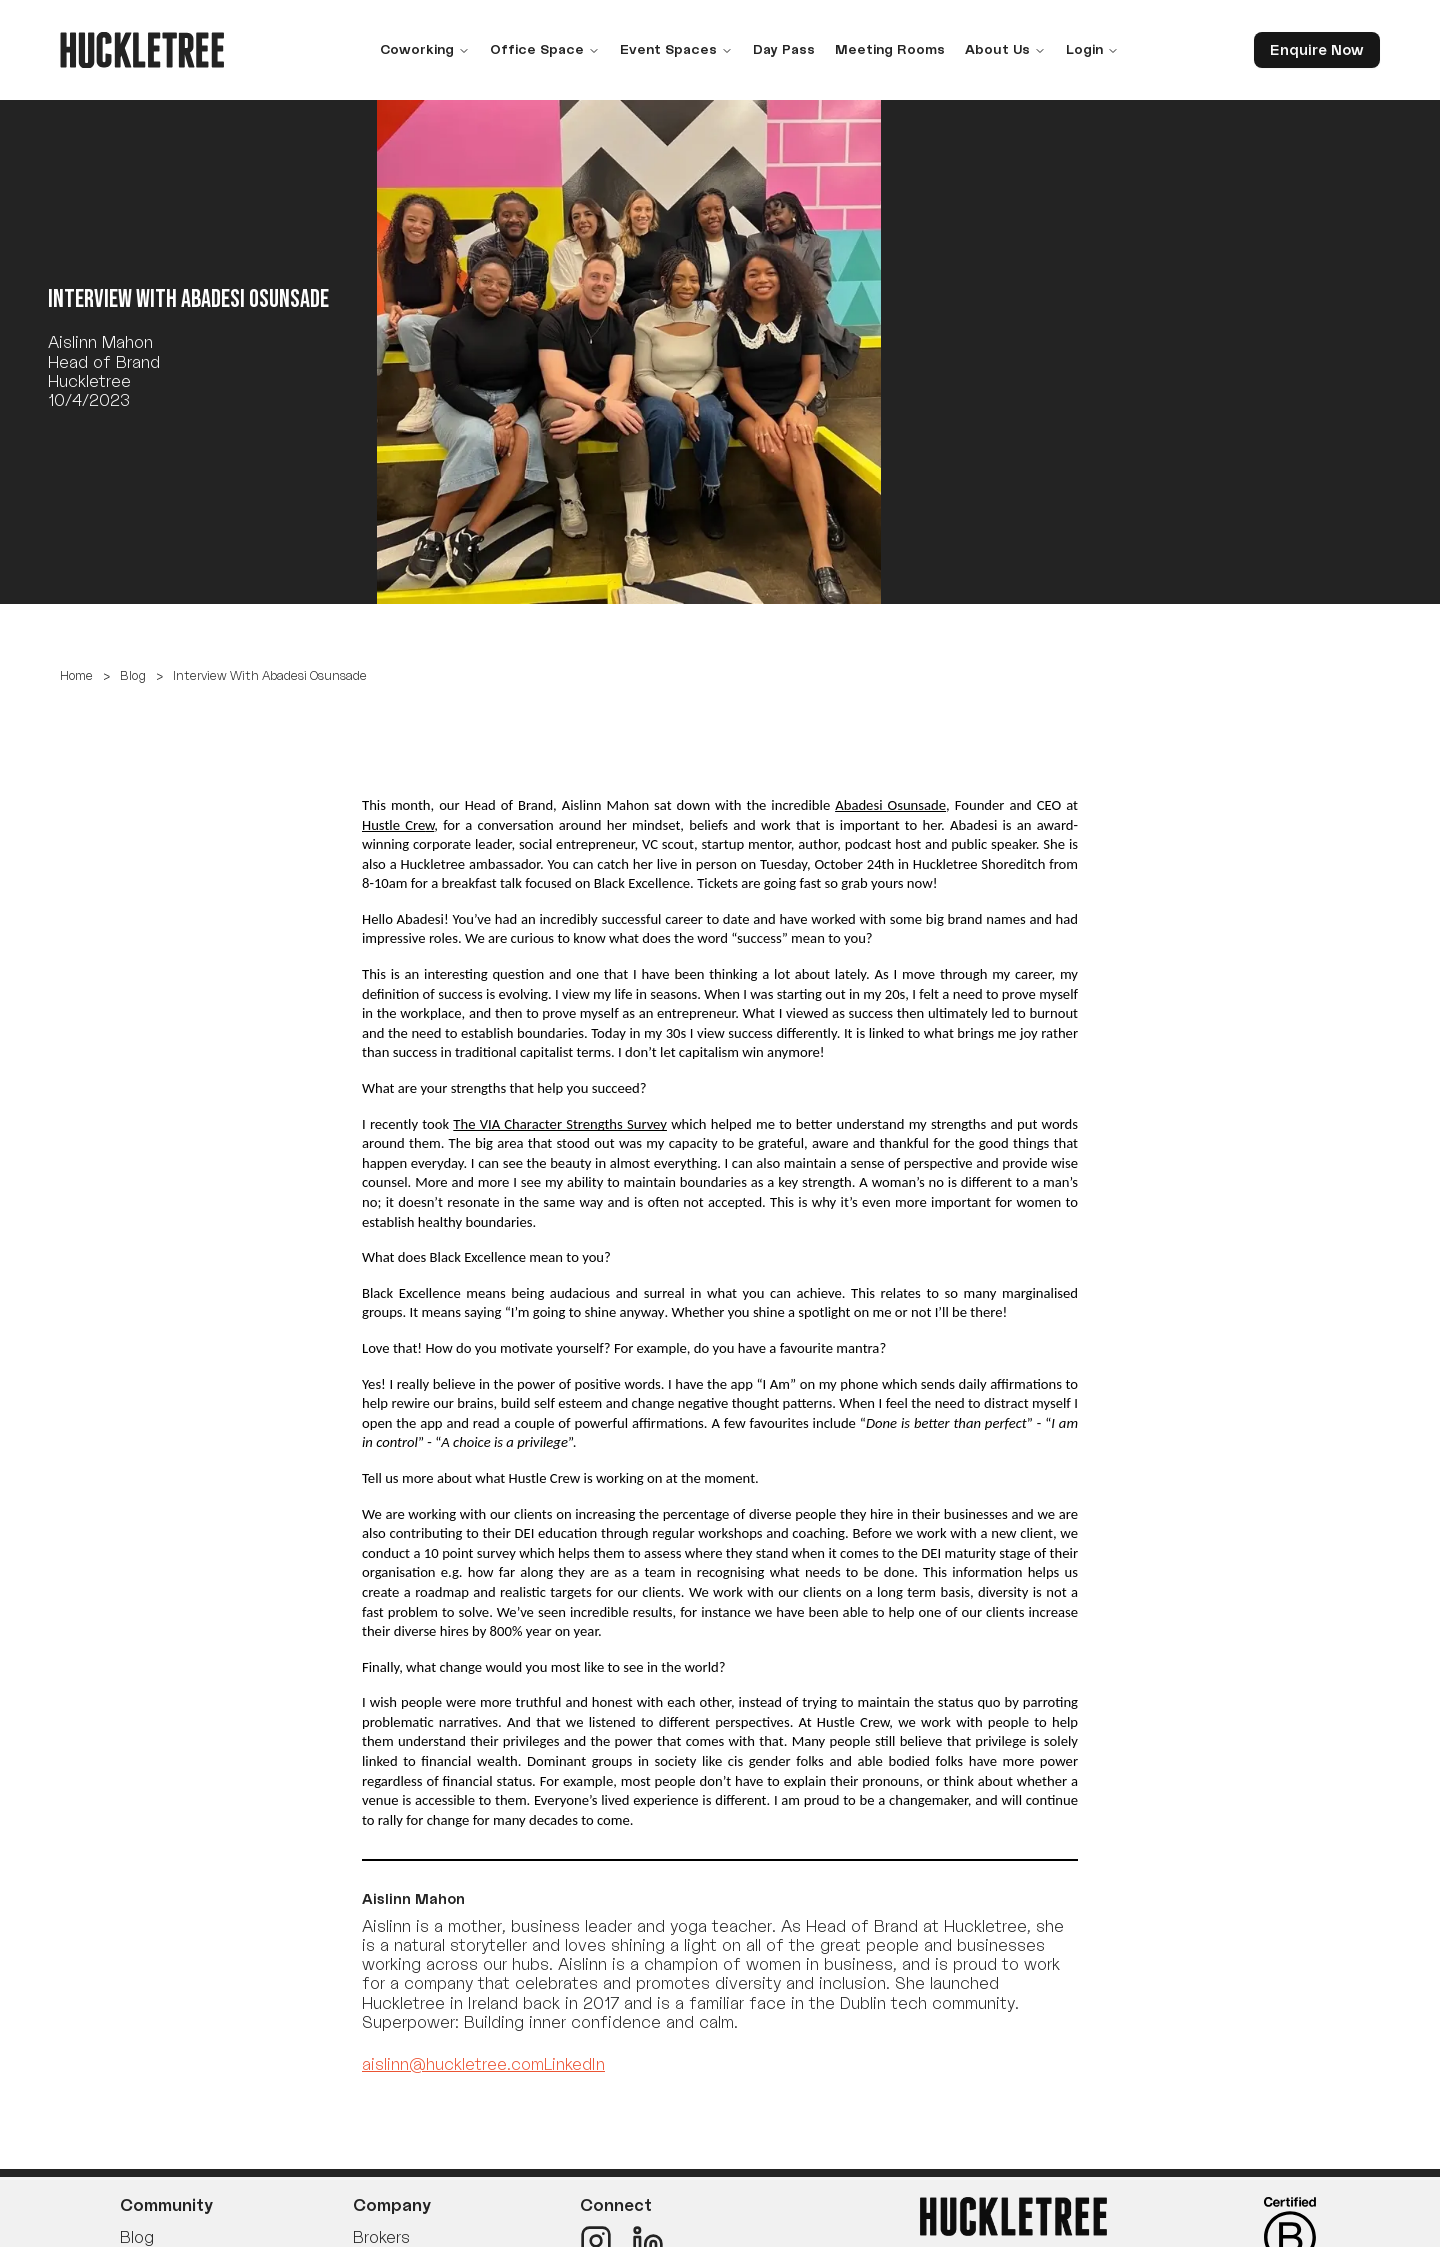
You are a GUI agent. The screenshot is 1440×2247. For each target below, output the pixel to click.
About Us (1005, 49)
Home (76, 675)
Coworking (425, 49)
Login (1092, 49)
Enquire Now (1317, 49)
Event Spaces (676, 49)
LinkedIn (574, 2064)
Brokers (381, 2237)
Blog (133, 675)
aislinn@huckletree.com (453, 2064)
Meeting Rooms (890, 49)
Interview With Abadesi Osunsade (270, 675)
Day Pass (784, 49)
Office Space (545, 49)
